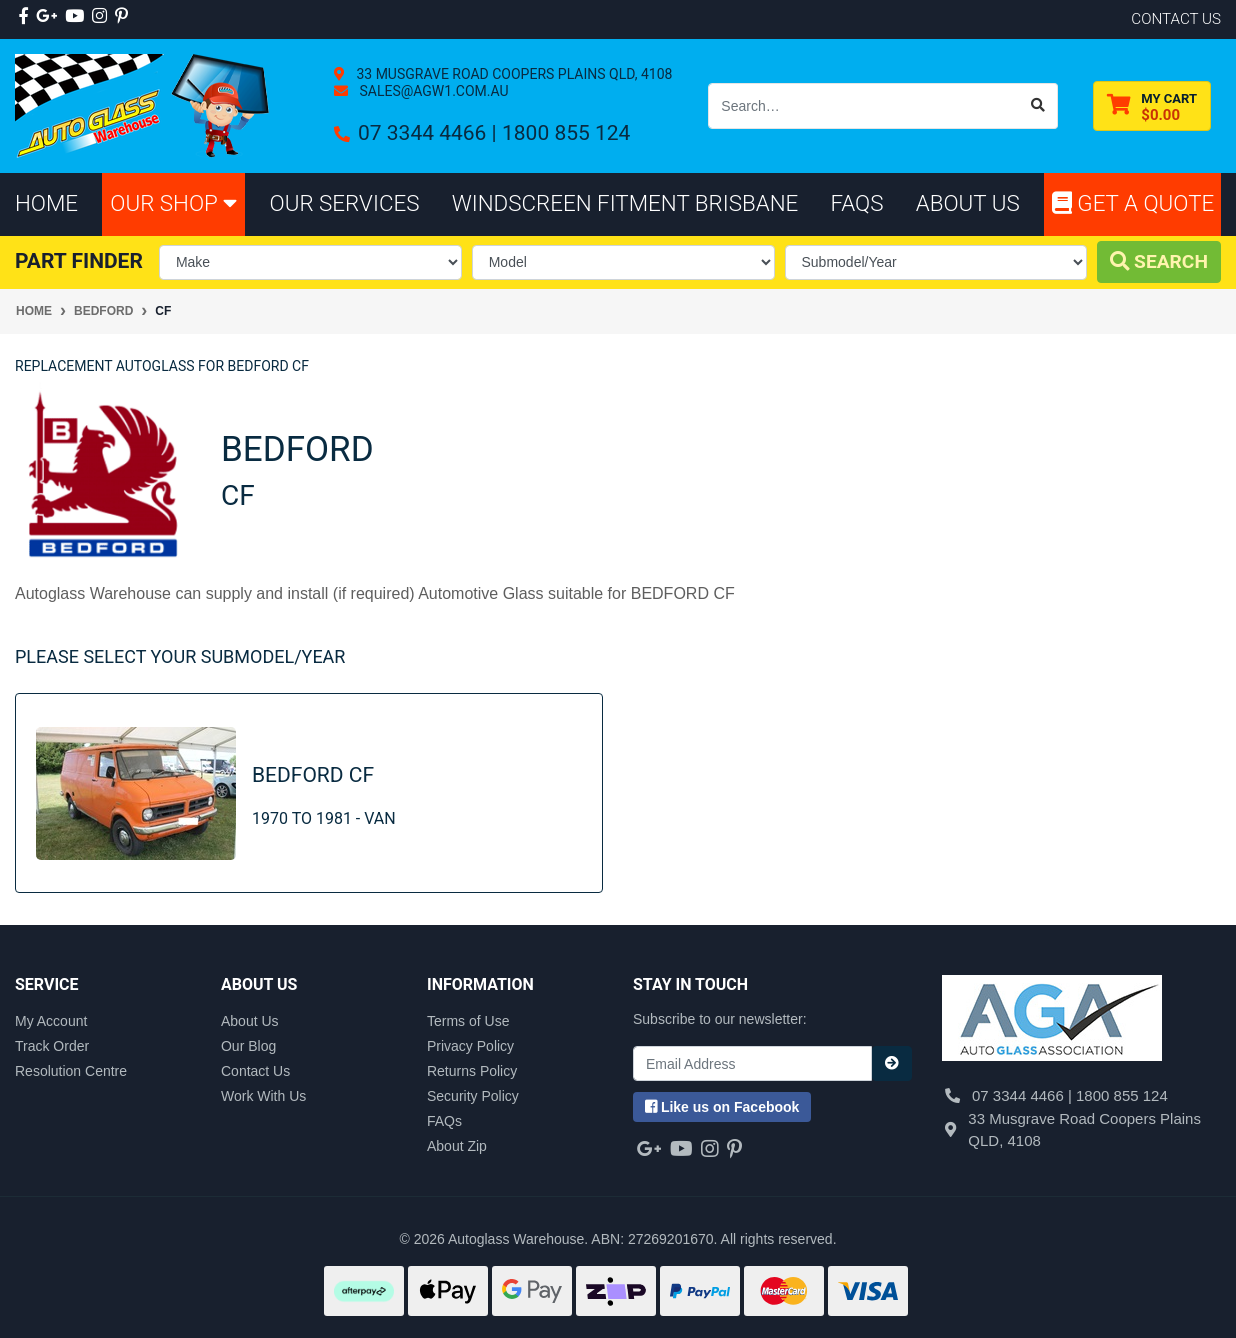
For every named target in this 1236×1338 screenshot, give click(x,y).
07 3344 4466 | (430, 133)
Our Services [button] (345, 203)
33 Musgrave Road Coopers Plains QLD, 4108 (512, 74)
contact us (1176, 19)
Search (1159, 261)
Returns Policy (472, 1071)
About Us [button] (968, 203)
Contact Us (255, 1071)
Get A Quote (1133, 203)
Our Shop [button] (173, 203)
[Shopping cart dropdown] (1152, 106)
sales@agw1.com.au (432, 91)
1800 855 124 (566, 133)
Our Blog (248, 1046)
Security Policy (473, 1096)
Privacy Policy (470, 1046)
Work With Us (263, 1096)
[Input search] (864, 106)
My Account (51, 1021)
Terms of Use (468, 1021)
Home (46, 203)
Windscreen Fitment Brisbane (625, 203)
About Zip (457, 1146)
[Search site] (1038, 106)
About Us (250, 1021)
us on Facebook (722, 1107)
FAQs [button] (857, 203)
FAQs (444, 1121)
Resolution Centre (71, 1071)
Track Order (52, 1046)
